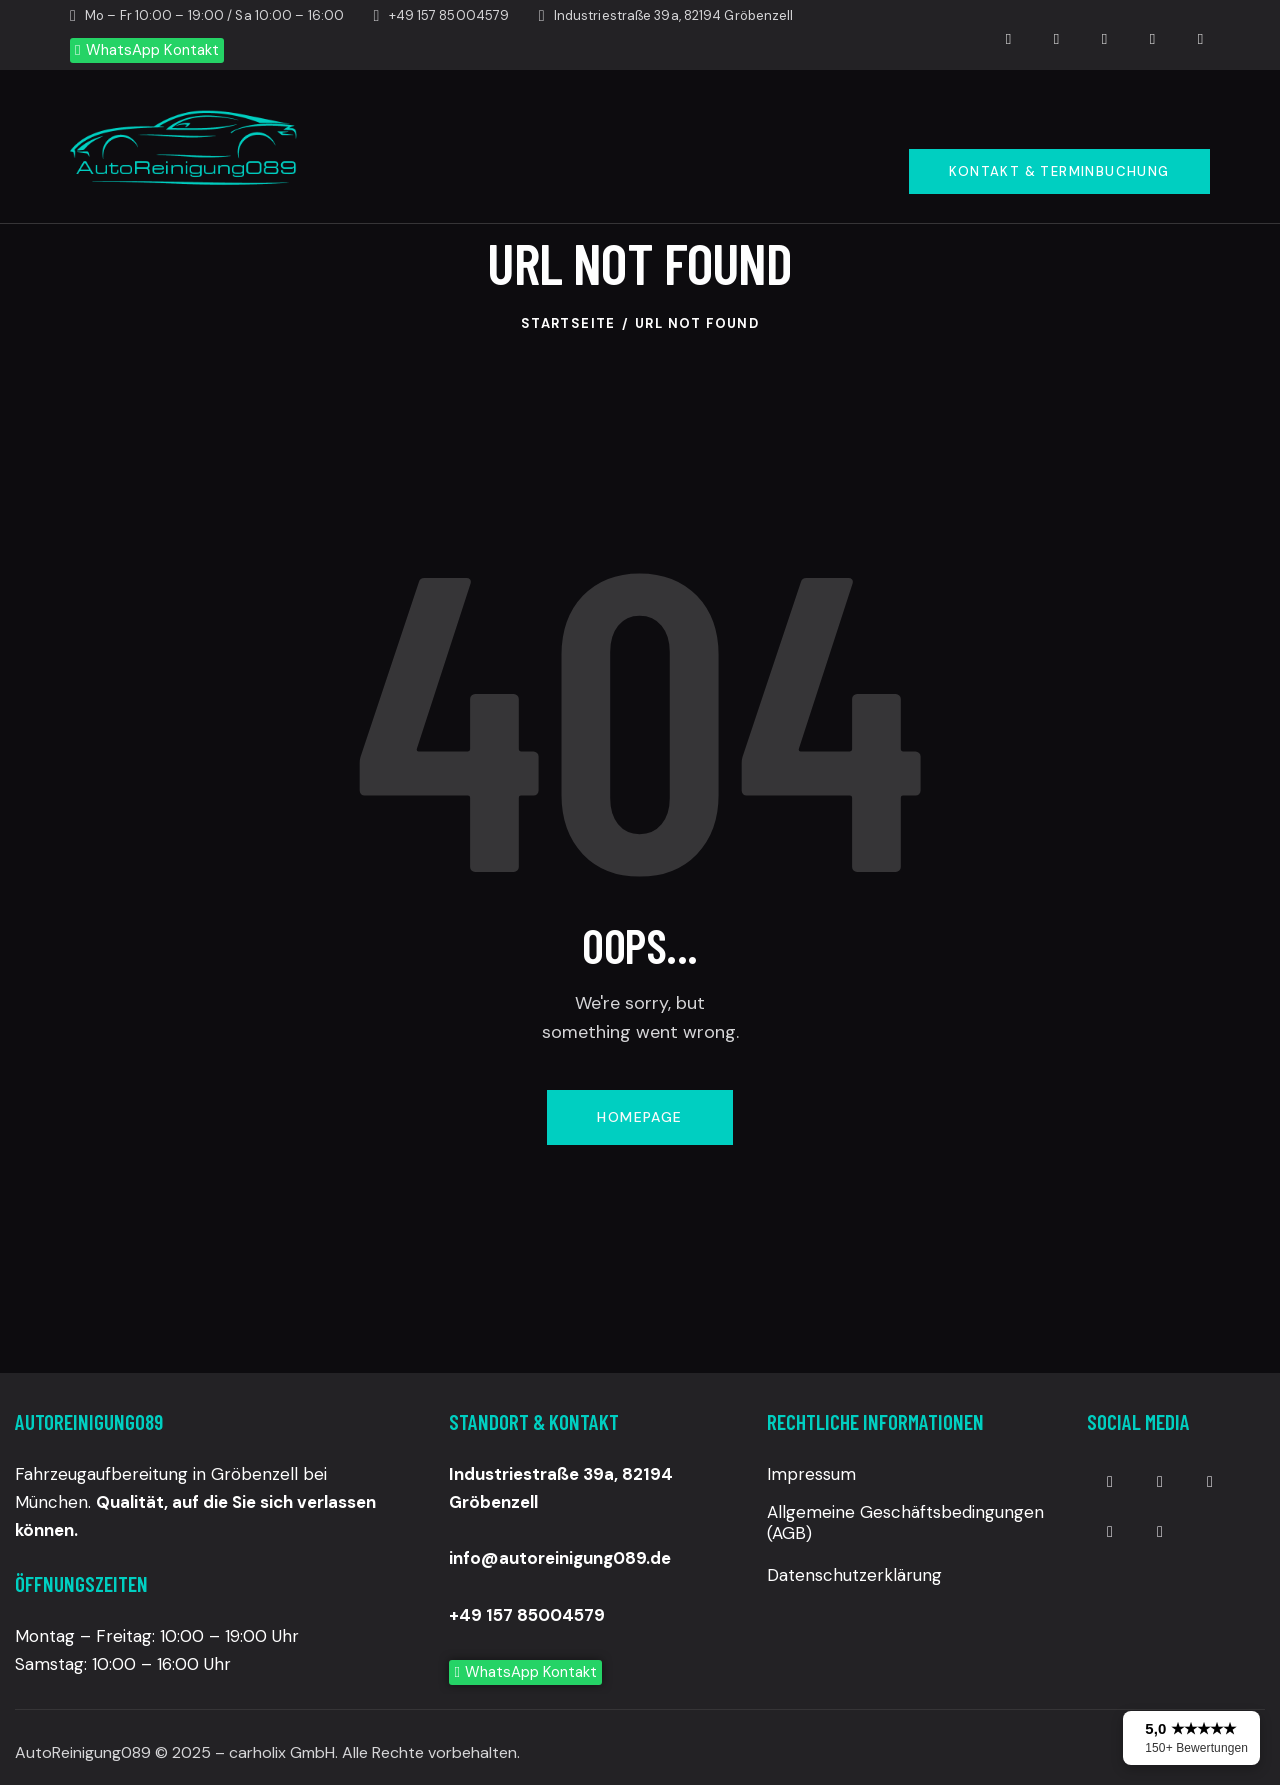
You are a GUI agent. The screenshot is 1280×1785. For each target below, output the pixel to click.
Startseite (568, 323)
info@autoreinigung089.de (560, 1558)
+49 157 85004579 (527, 1615)
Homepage (639, 1117)
